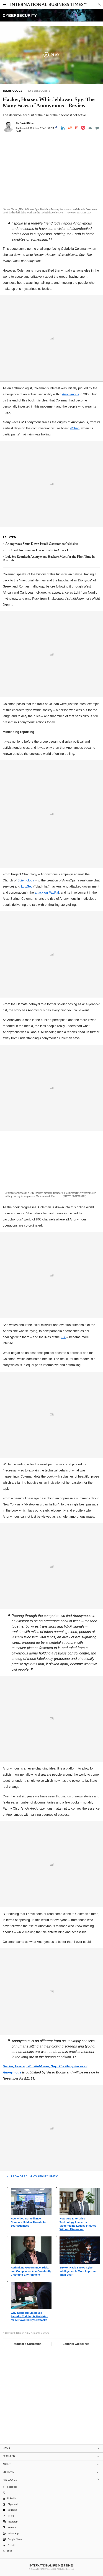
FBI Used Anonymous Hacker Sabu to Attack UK (38, 550)
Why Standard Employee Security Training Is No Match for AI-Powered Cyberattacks (29, 2316)
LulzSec (27, 886)
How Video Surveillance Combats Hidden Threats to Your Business (28, 2222)
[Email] (90, 128)
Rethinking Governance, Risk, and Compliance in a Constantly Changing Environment (31, 2271)
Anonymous (70, 394)
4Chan (74, 428)
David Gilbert (28, 123)
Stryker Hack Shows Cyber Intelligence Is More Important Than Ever (78, 2271)
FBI (63, 1337)
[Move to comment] (97, 128)
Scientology (25, 880)
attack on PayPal (47, 892)
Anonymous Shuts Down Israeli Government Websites (41, 544)
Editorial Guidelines (76, 2343)
